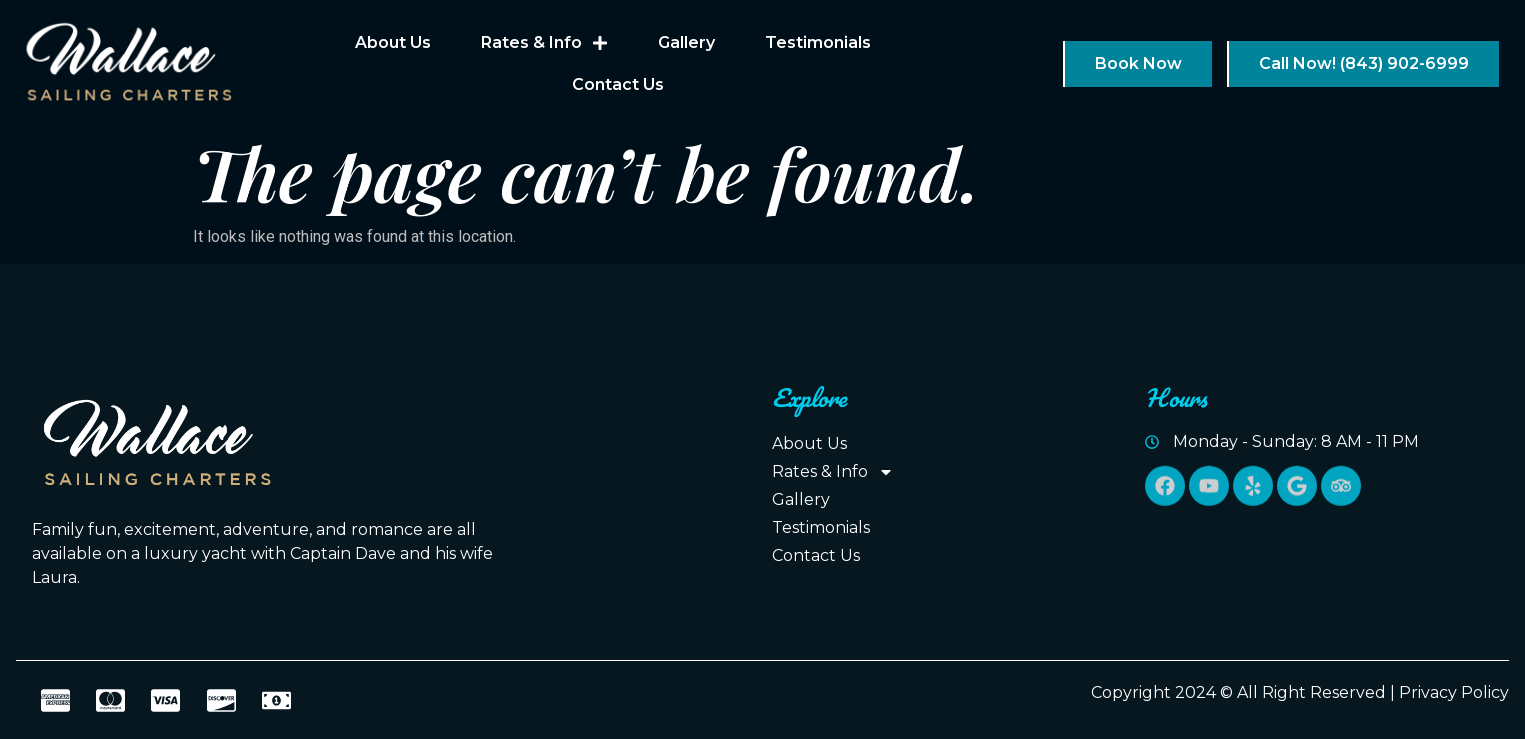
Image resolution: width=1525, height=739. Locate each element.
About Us (393, 42)
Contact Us (618, 84)
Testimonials (818, 42)
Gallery (686, 42)
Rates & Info (544, 43)
